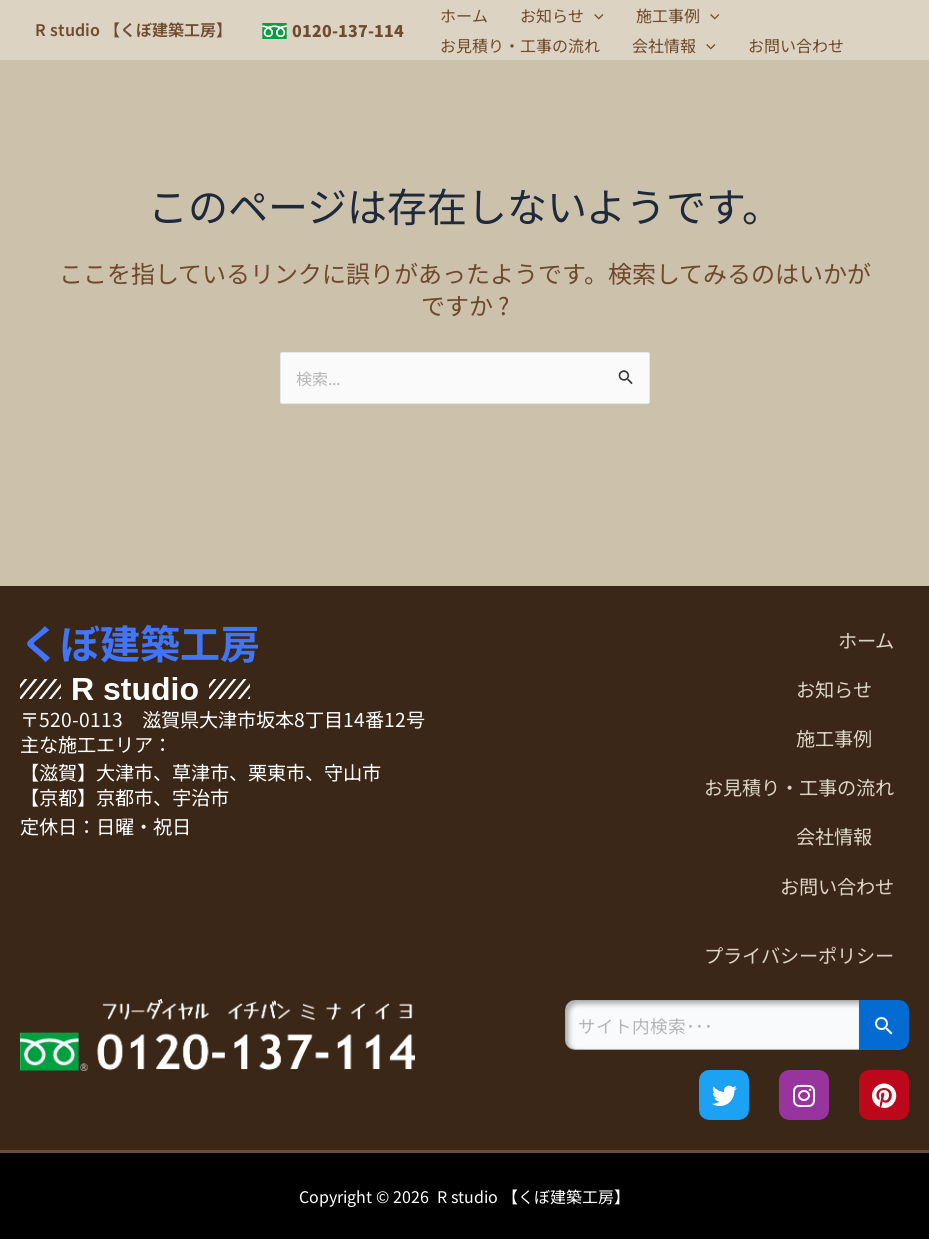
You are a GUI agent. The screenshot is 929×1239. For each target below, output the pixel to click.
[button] (594, 15)
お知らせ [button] (562, 15)
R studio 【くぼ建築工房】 (133, 29)
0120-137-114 (348, 30)
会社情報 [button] (674, 45)
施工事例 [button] (678, 15)
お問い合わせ (796, 45)
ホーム (464, 15)
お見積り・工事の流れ (520, 45)
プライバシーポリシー (799, 955)
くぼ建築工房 (140, 642)
